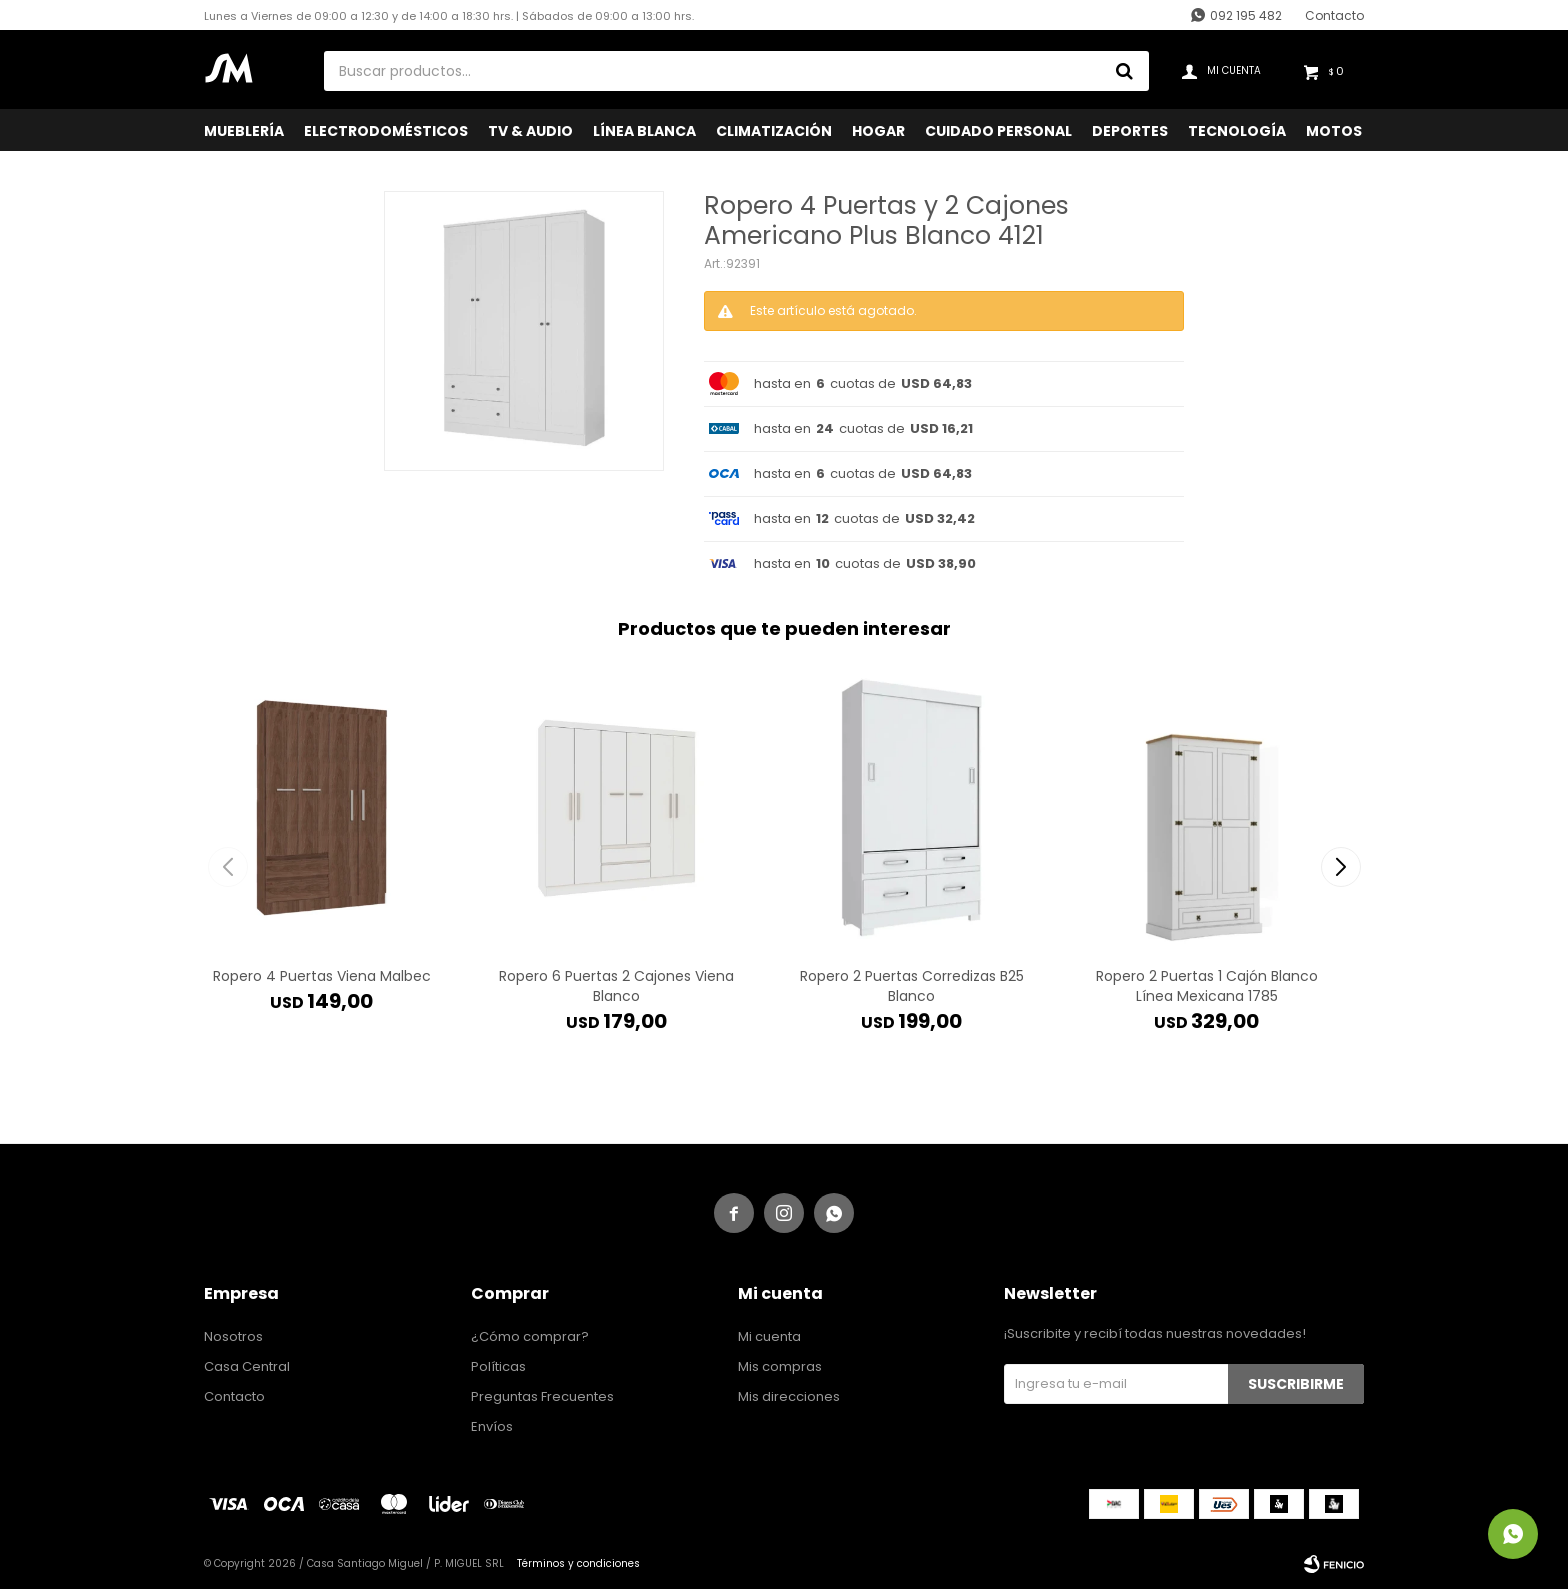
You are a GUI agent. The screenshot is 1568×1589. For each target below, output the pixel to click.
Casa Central (247, 1366)
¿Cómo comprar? (530, 1336)
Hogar (878, 131)
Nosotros (233, 1336)
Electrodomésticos (386, 131)
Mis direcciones (789, 1396)
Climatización (774, 131)
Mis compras (780, 1366)
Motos (1334, 131)
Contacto (1334, 15)
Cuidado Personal (998, 131)
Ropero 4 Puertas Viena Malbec (322, 976)
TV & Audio (530, 131)
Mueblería (244, 131)
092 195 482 (1246, 15)
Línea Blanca (644, 131)
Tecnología (1237, 131)
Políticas (498, 1366)
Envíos (492, 1426)
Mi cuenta (769, 1336)
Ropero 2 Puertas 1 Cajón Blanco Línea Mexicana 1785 (1207, 986)
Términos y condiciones (578, 1563)
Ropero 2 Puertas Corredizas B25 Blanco (912, 986)
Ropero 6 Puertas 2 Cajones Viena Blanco (616, 986)
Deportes (1130, 131)
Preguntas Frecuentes (542, 1396)
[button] (1340, 867)
